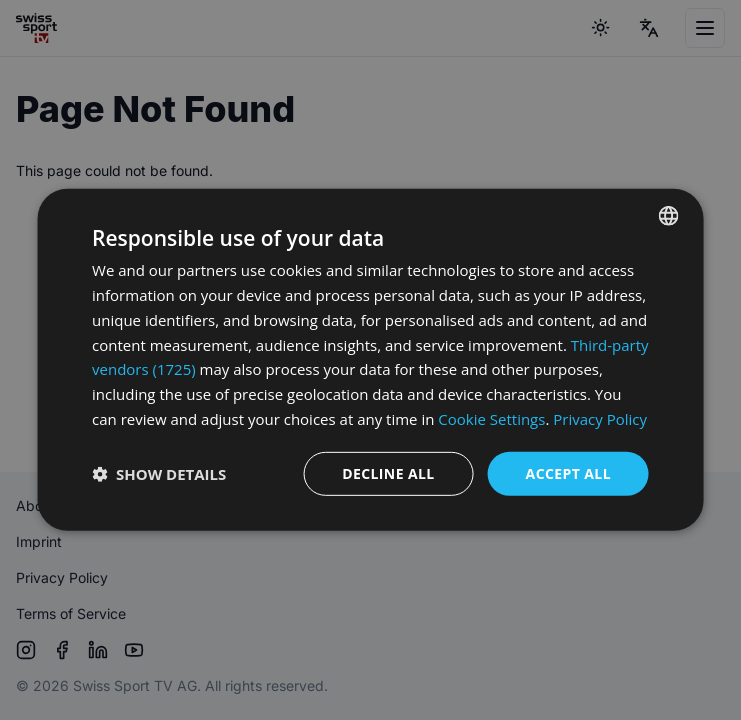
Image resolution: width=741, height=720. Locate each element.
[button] (159, 474)
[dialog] (370, 360)
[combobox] (669, 216)
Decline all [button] (388, 472)
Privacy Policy (600, 419)
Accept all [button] (568, 472)
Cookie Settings (491, 419)
